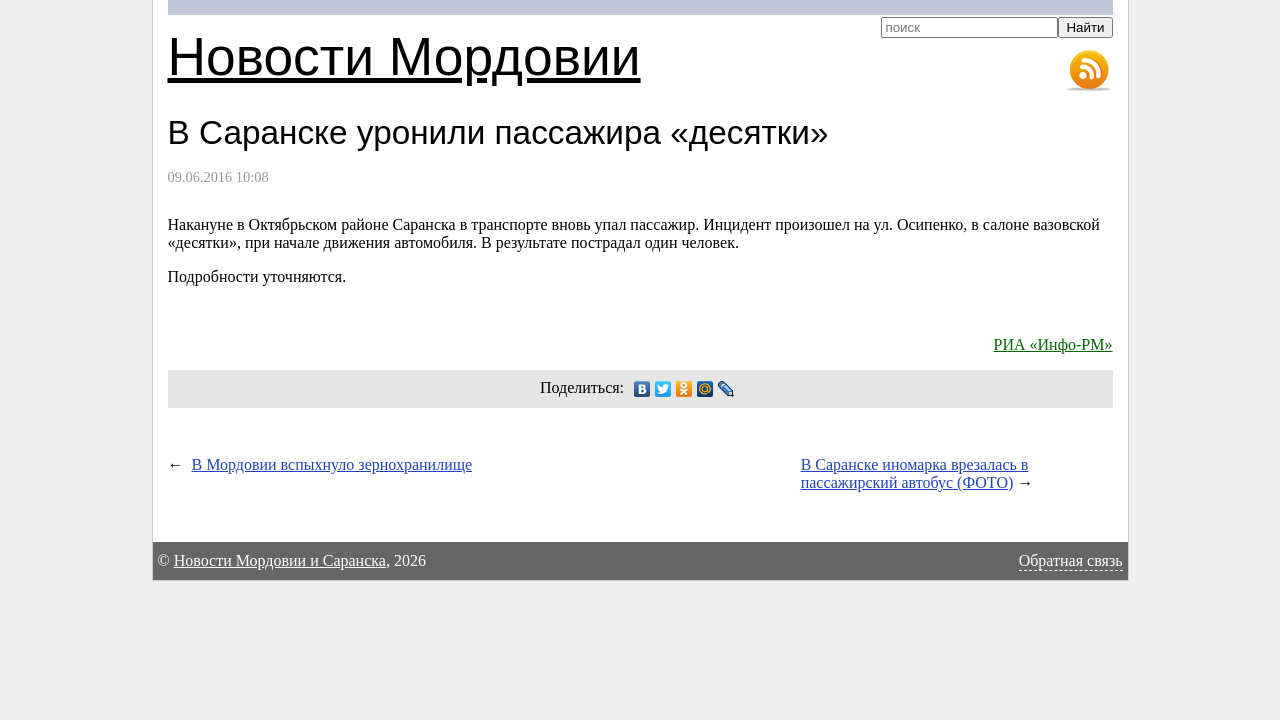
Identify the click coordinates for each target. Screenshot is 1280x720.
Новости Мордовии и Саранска (280, 560)
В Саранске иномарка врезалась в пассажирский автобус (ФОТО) (915, 473)
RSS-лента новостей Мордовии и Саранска (1089, 71)
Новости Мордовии (404, 56)
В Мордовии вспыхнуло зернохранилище (332, 464)
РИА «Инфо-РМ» (1053, 344)
